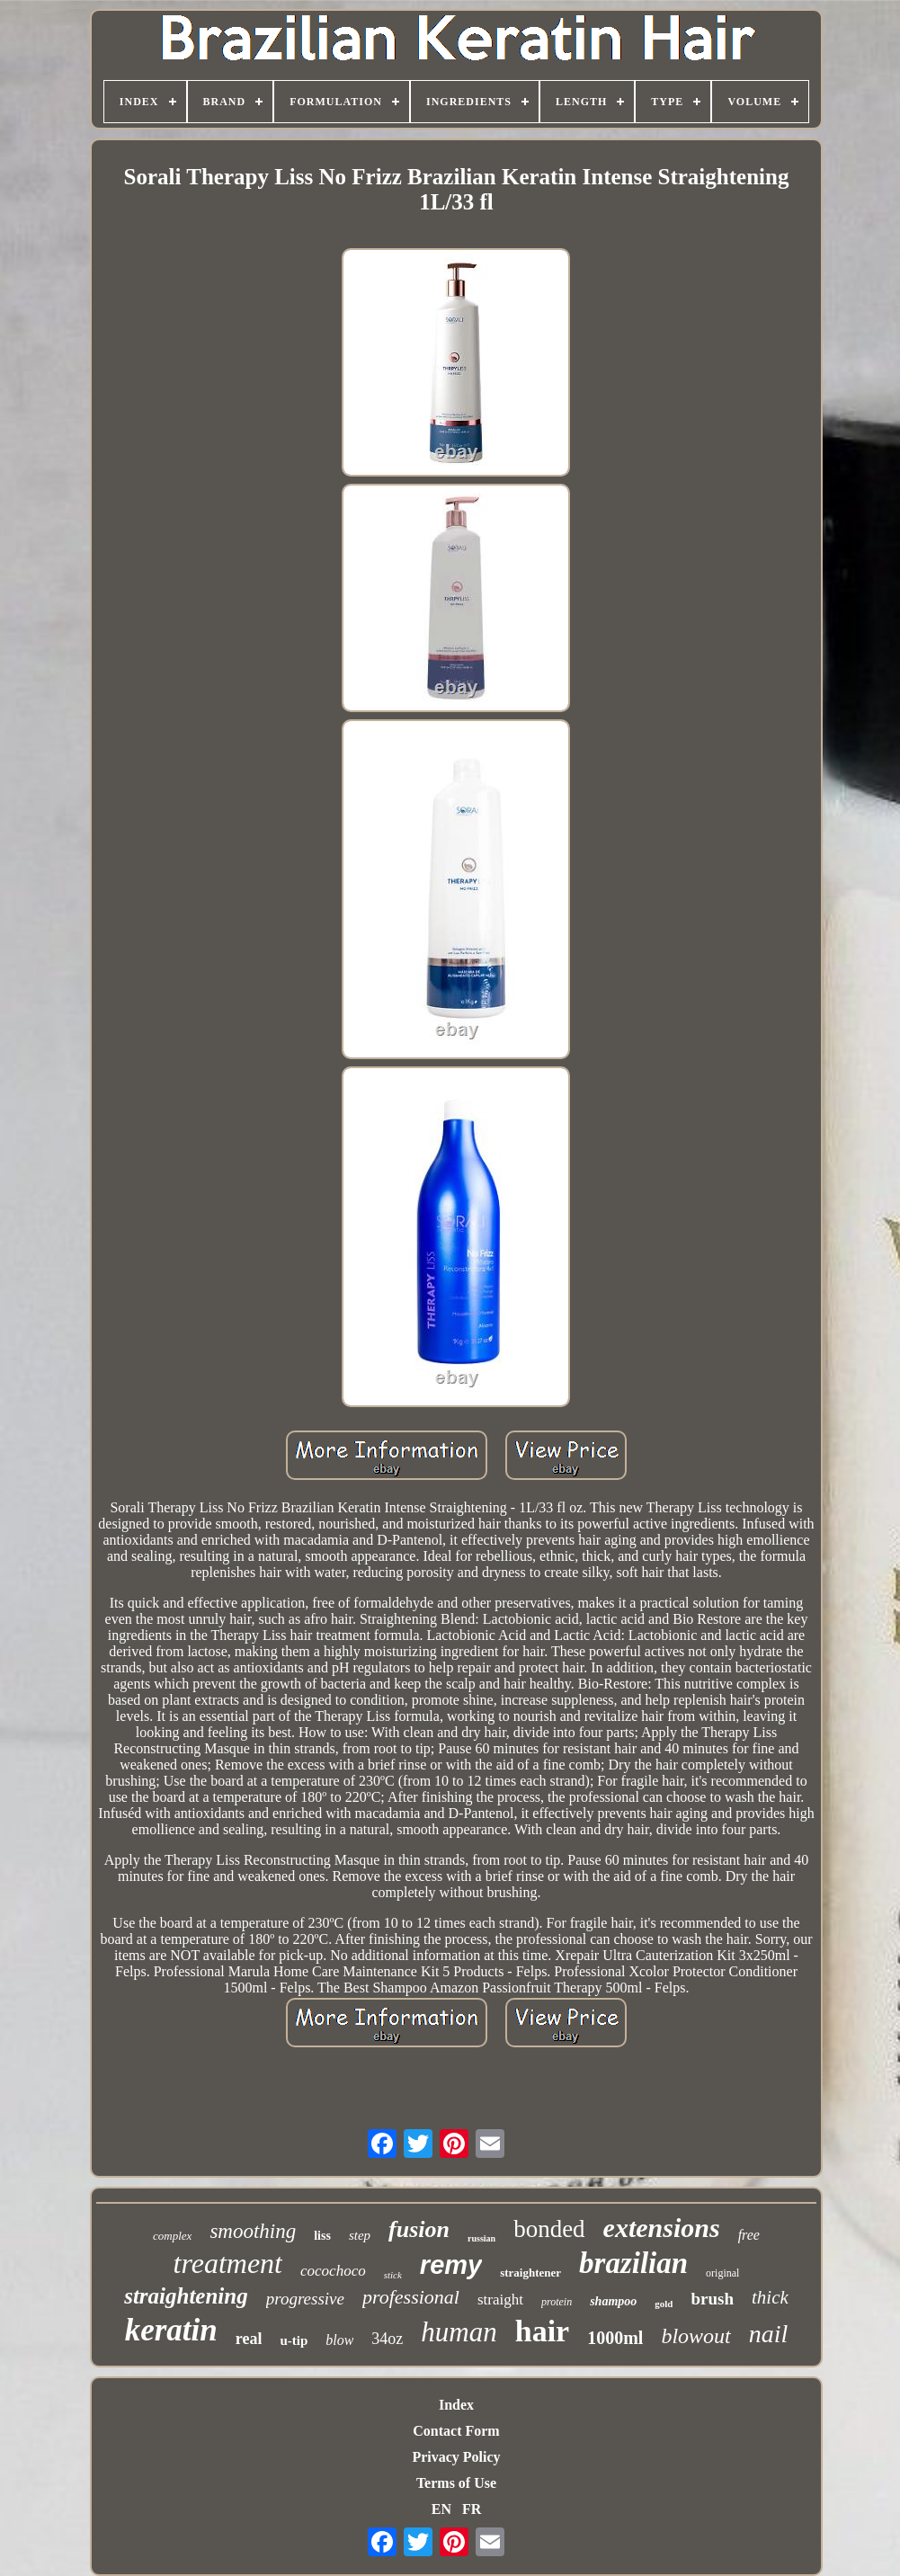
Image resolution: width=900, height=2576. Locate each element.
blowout (695, 2336)
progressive (305, 2298)
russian (481, 2238)
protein (556, 2301)
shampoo (613, 2301)
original (722, 2273)
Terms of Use (456, 2483)
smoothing (252, 2231)
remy (451, 2265)
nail (769, 2334)
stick (393, 2274)
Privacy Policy (456, 2457)
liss (322, 2235)
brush (712, 2298)
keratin (171, 2330)
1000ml (615, 2338)
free (749, 2234)
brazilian (633, 2263)
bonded (548, 2228)
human (458, 2332)
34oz (387, 2339)
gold (664, 2303)
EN (441, 2509)
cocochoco (333, 2270)
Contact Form (456, 2430)
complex (172, 2235)
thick (770, 2297)
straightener (530, 2272)
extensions (661, 2227)
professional (410, 2297)
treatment (228, 2263)
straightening (186, 2296)
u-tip (293, 2340)
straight (500, 2299)
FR (471, 2509)
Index (456, 2404)
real (249, 2339)
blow (339, 2340)
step (359, 2235)
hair (542, 2331)
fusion (419, 2229)
